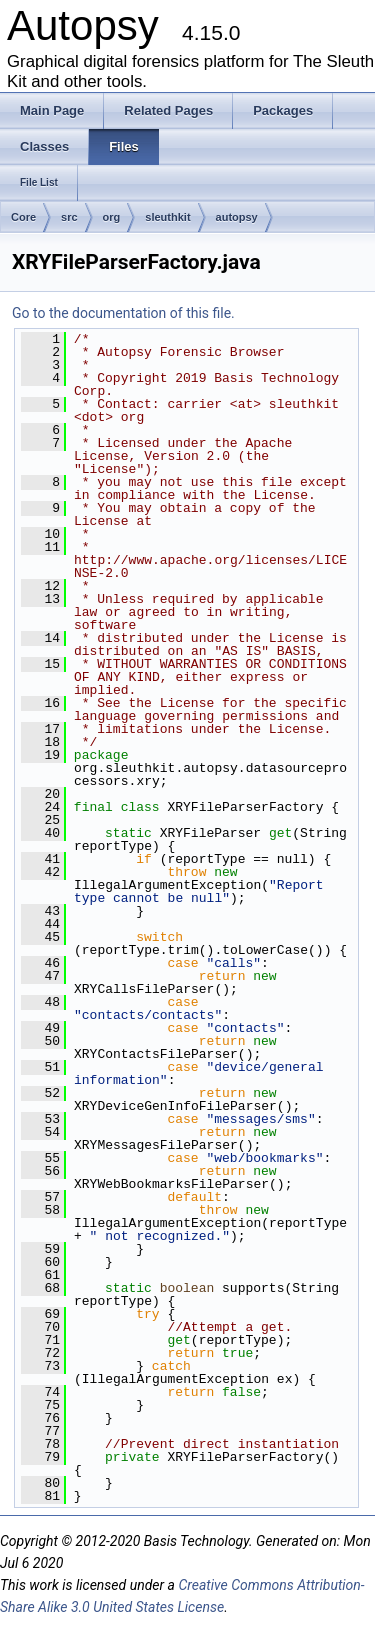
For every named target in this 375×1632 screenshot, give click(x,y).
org (112, 217)
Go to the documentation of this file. (123, 313)
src (69, 217)
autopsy (237, 217)
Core (23, 217)
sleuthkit (167, 217)
